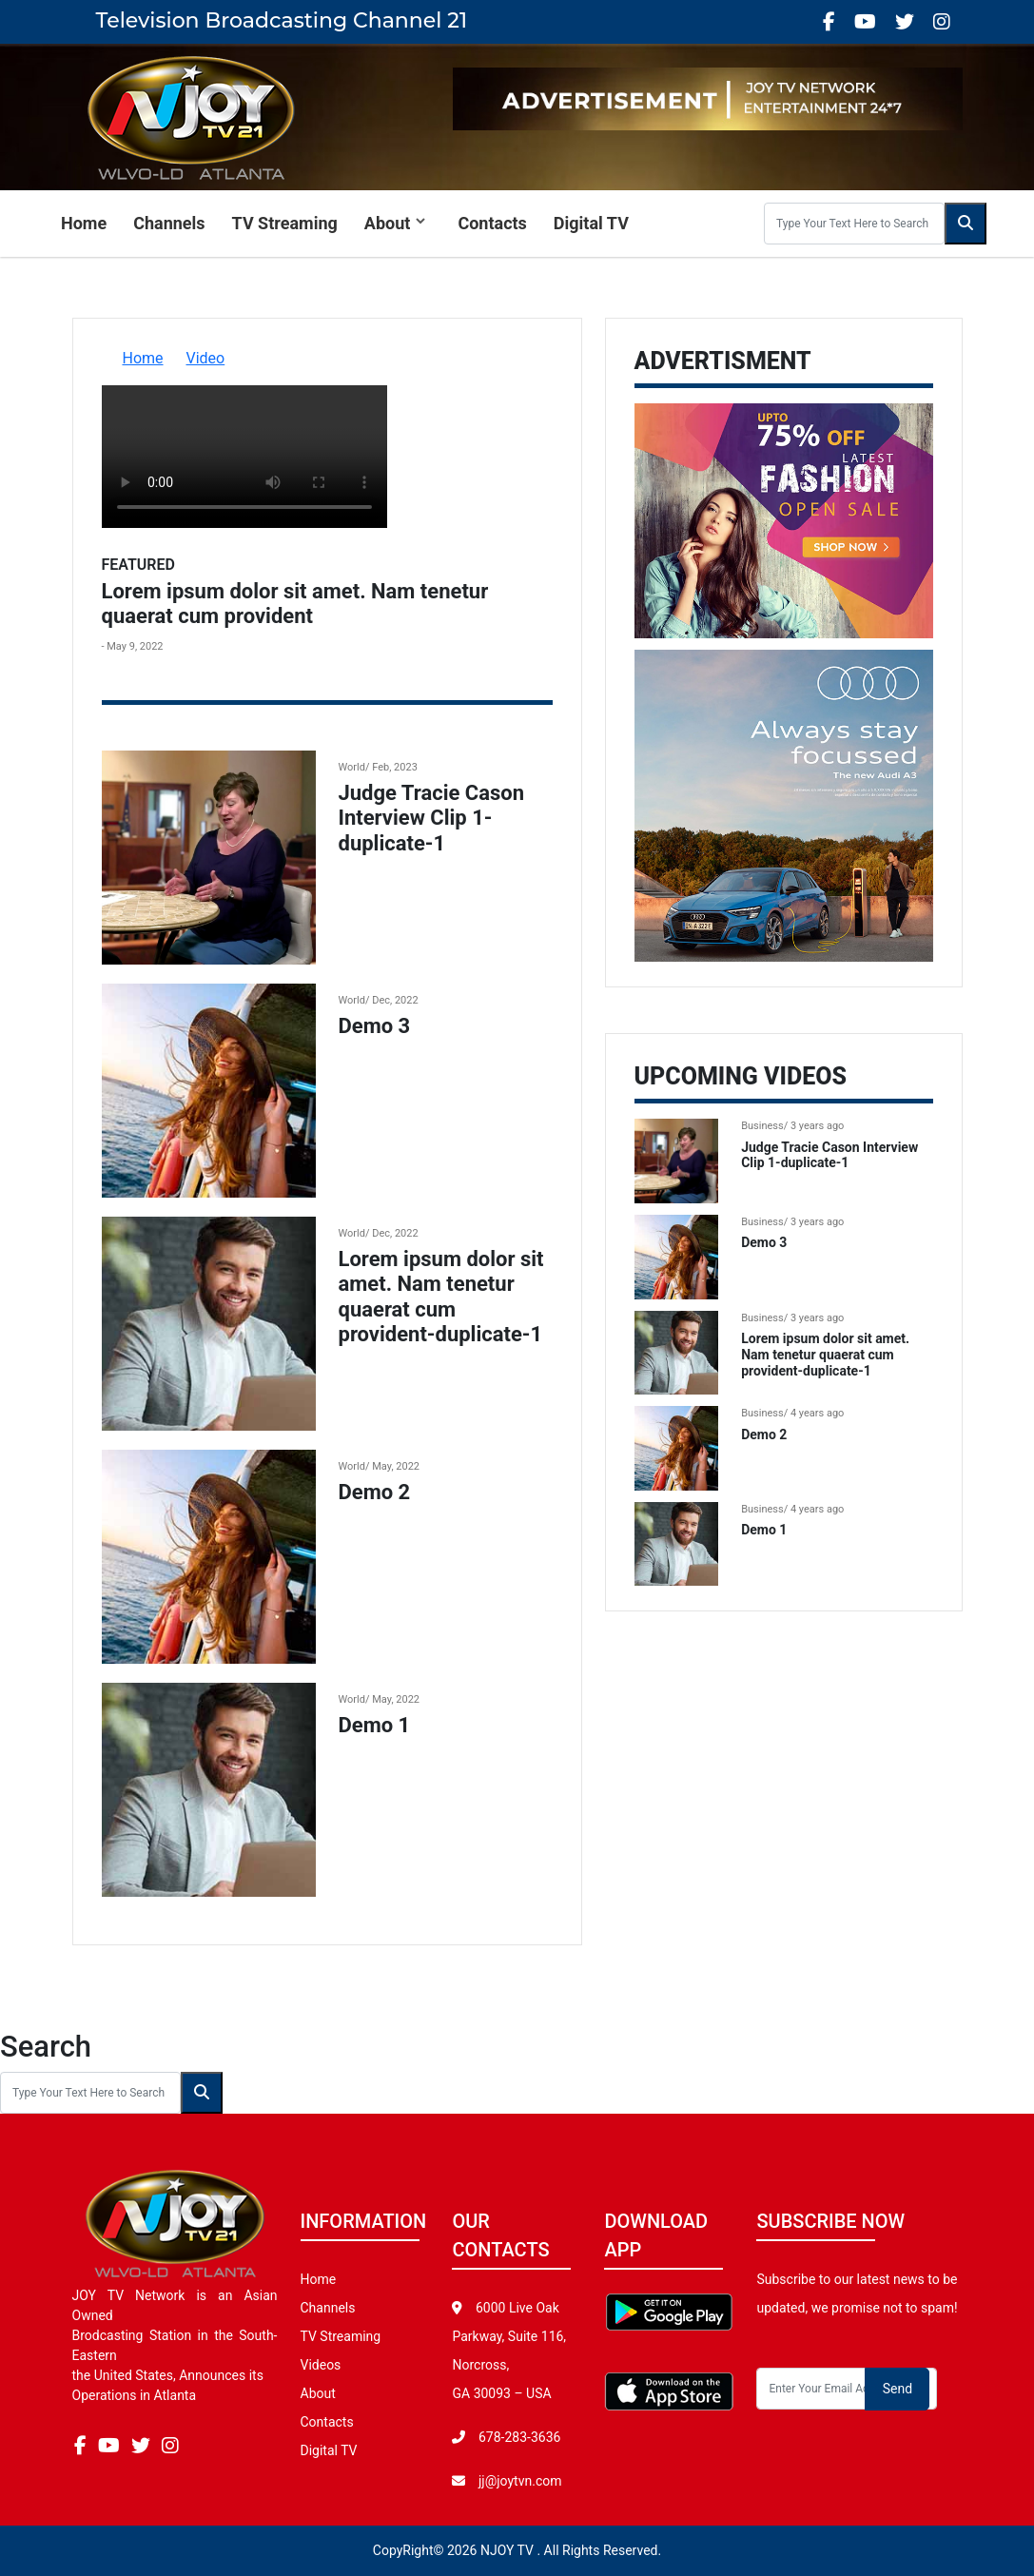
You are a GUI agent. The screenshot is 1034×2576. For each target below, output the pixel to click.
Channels (169, 223)
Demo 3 (375, 1026)
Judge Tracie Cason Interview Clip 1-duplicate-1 (432, 818)
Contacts (492, 223)
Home (84, 223)
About (387, 223)
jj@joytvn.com (520, 2480)
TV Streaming (285, 223)
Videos (321, 2364)
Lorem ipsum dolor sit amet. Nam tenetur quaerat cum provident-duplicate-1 (441, 1296)
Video (205, 358)
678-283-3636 (517, 2437)
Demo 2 (375, 1492)
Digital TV (591, 223)
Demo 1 (375, 1725)
